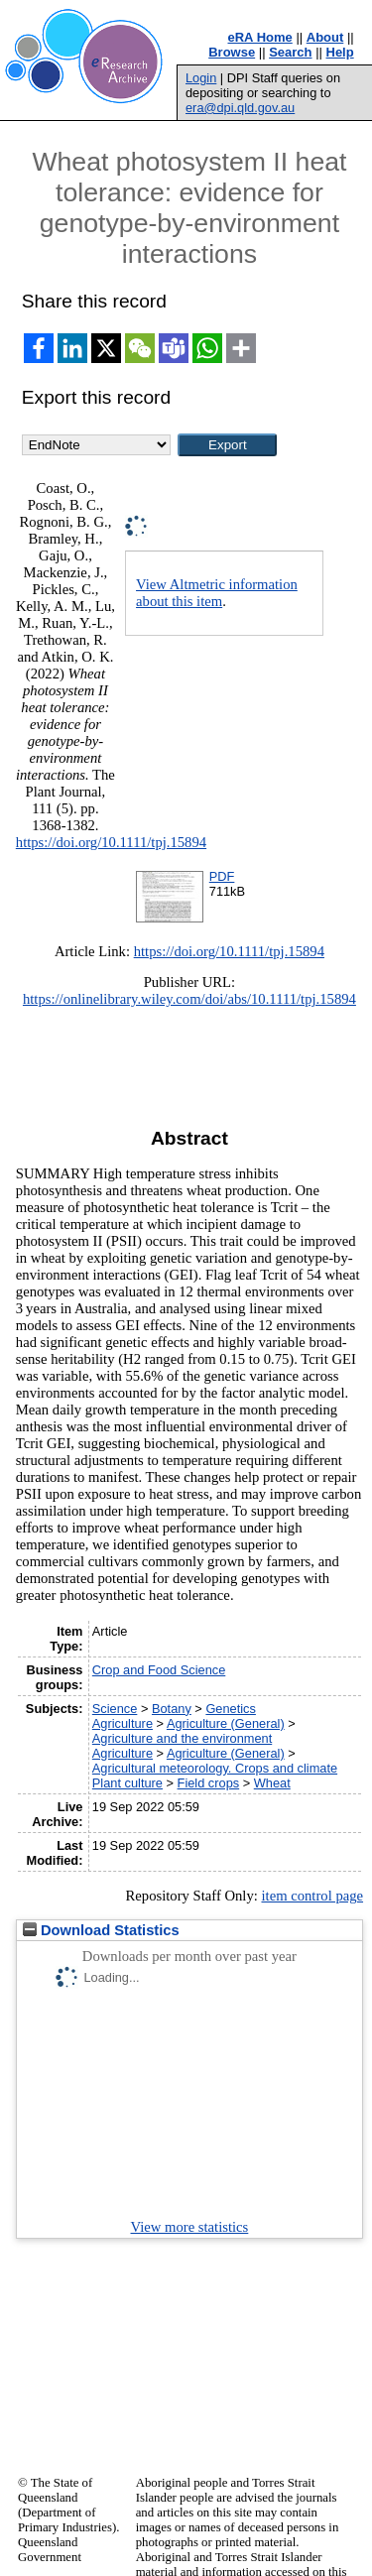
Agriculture (122, 1723)
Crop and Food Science (158, 1669)
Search (290, 52)
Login (201, 77)
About (325, 37)
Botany (171, 1708)
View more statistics (190, 2227)
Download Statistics (101, 1930)
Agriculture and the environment (182, 1738)
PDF (222, 876)
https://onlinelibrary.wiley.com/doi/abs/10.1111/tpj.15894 (189, 999)
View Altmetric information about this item (217, 592)
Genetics (230, 1708)
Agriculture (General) (226, 1723)
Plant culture (127, 1783)
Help (340, 52)
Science (115, 1708)
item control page (312, 1895)
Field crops (209, 1783)
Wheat (272, 1783)
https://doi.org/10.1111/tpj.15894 (111, 842)
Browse (231, 52)
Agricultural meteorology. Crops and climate (214, 1768)
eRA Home (260, 37)
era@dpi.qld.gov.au (240, 107)
